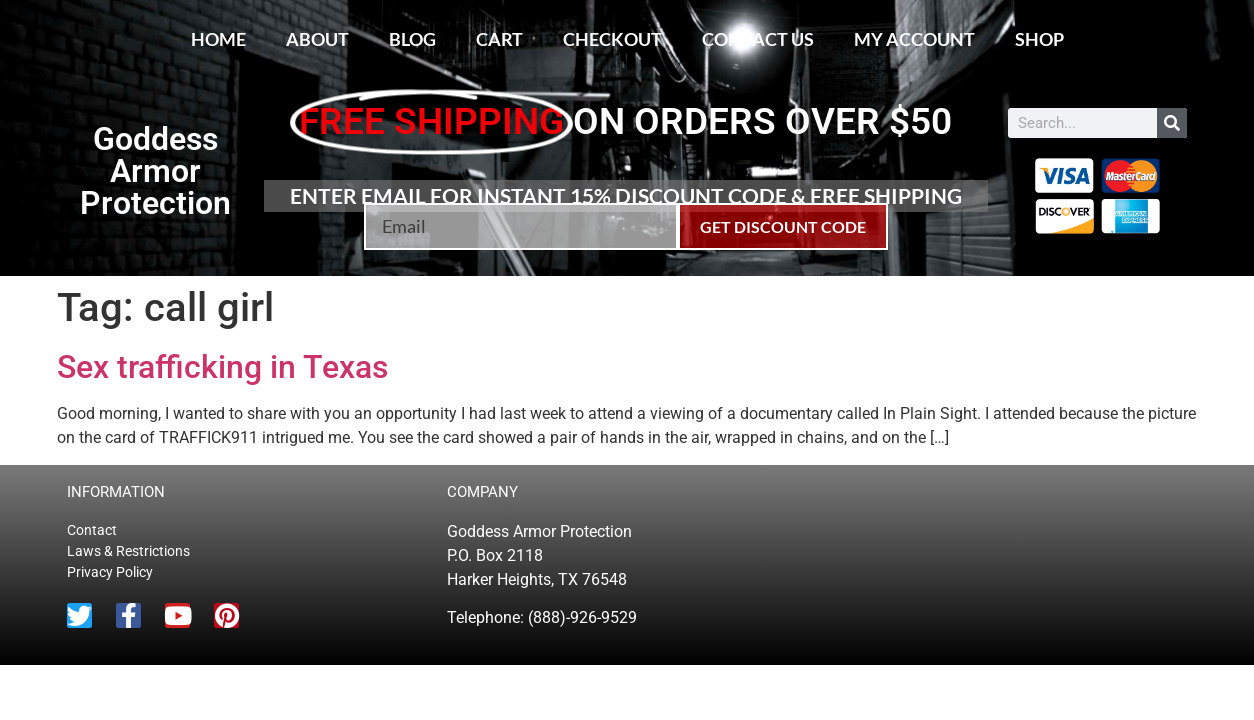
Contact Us (758, 39)
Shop (1039, 39)
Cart (499, 39)
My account (914, 39)
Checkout (612, 39)
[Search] (1172, 123)
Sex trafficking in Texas (222, 367)
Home (218, 39)
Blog (412, 39)
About (317, 39)
